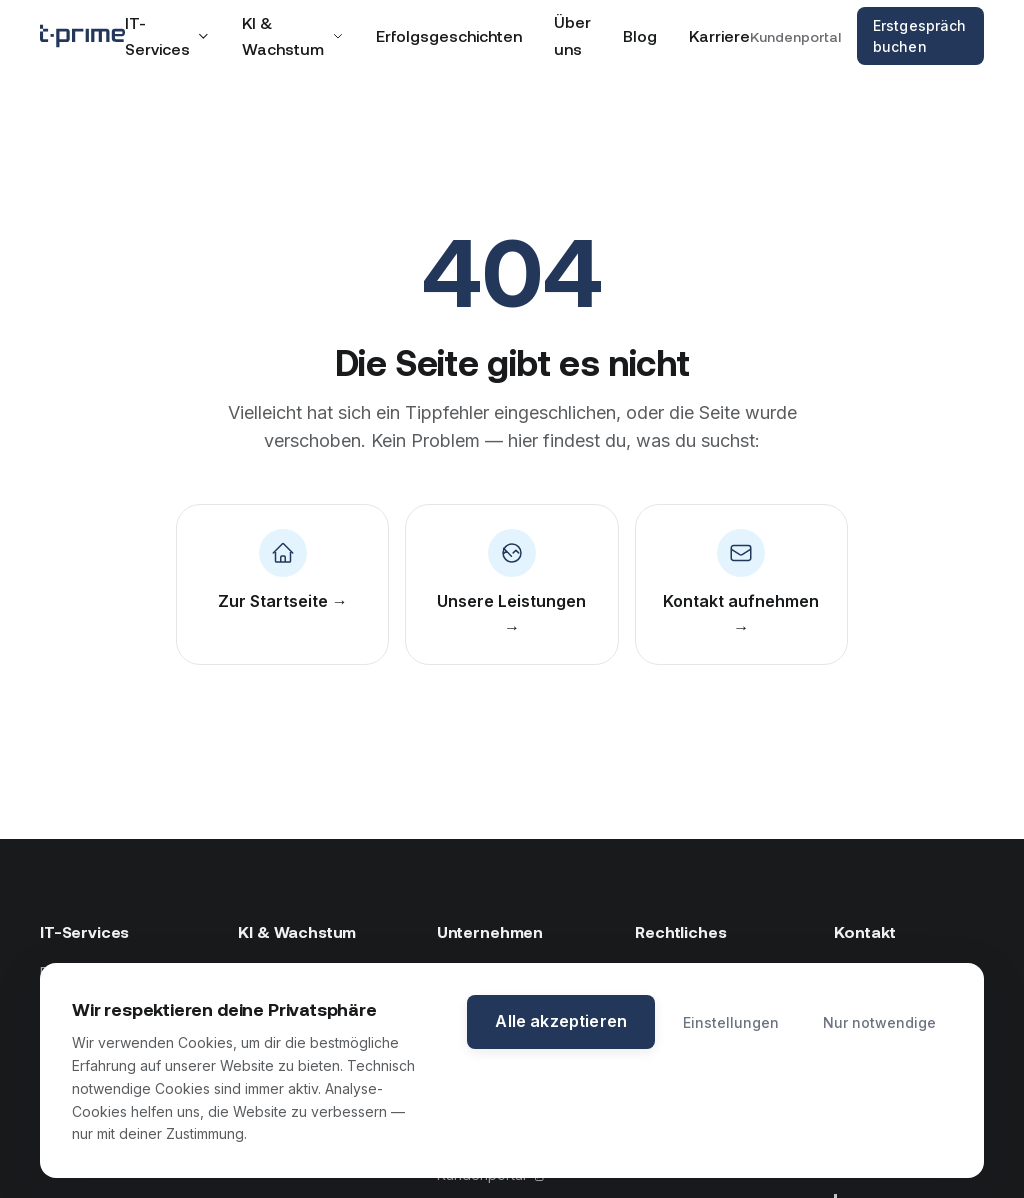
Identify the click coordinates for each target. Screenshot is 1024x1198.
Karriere (719, 35)
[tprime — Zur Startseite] (82, 36)
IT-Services (167, 35)
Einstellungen (731, 1022)
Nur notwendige (879, 1022)
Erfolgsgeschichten (449, 35)
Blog (640, 35)
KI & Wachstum (293, 35)
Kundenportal (795, 36)
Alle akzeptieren (561, 1021)
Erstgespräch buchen (920, 36)
